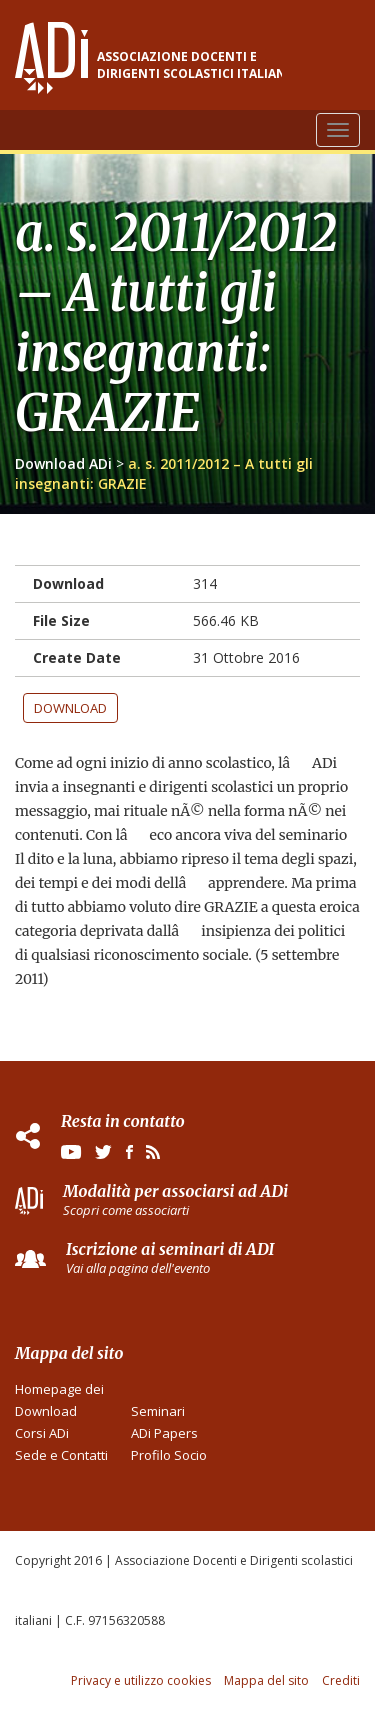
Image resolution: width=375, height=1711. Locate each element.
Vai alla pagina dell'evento (138, 1268)
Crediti (341, 1680)
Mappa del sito (266, 1680)
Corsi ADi (42, 1433)
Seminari (158, 1411)
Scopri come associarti (126, 1210)
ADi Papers (164, 1433)
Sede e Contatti (61, 1455)
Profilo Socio (169, 1455)
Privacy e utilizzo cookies (141, 1680)
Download (70, 708)
